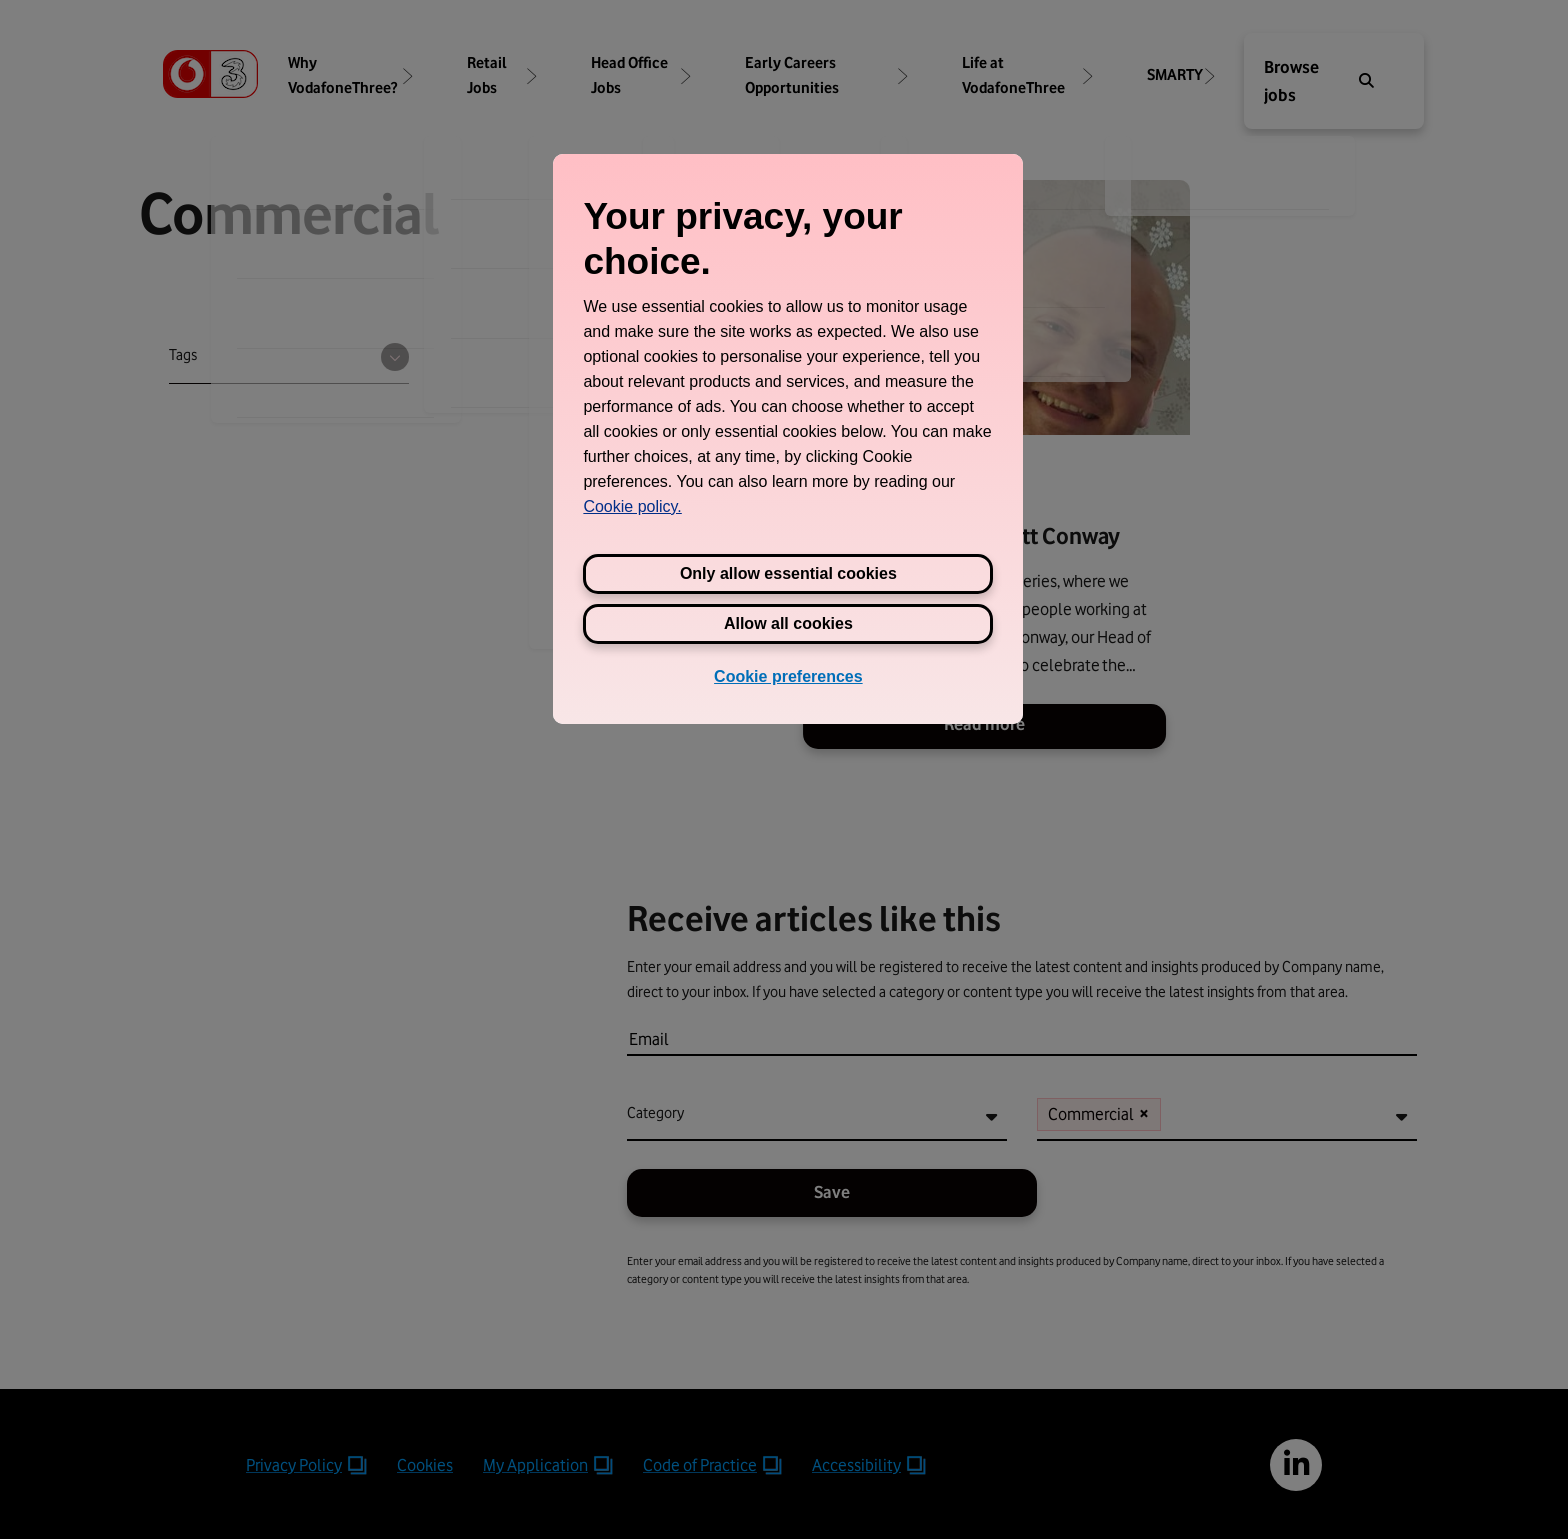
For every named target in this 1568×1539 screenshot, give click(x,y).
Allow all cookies (788, 623)
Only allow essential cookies (788, 573)
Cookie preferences (788, 676)
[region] (788, 439)
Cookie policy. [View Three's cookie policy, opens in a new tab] (632, 506)
